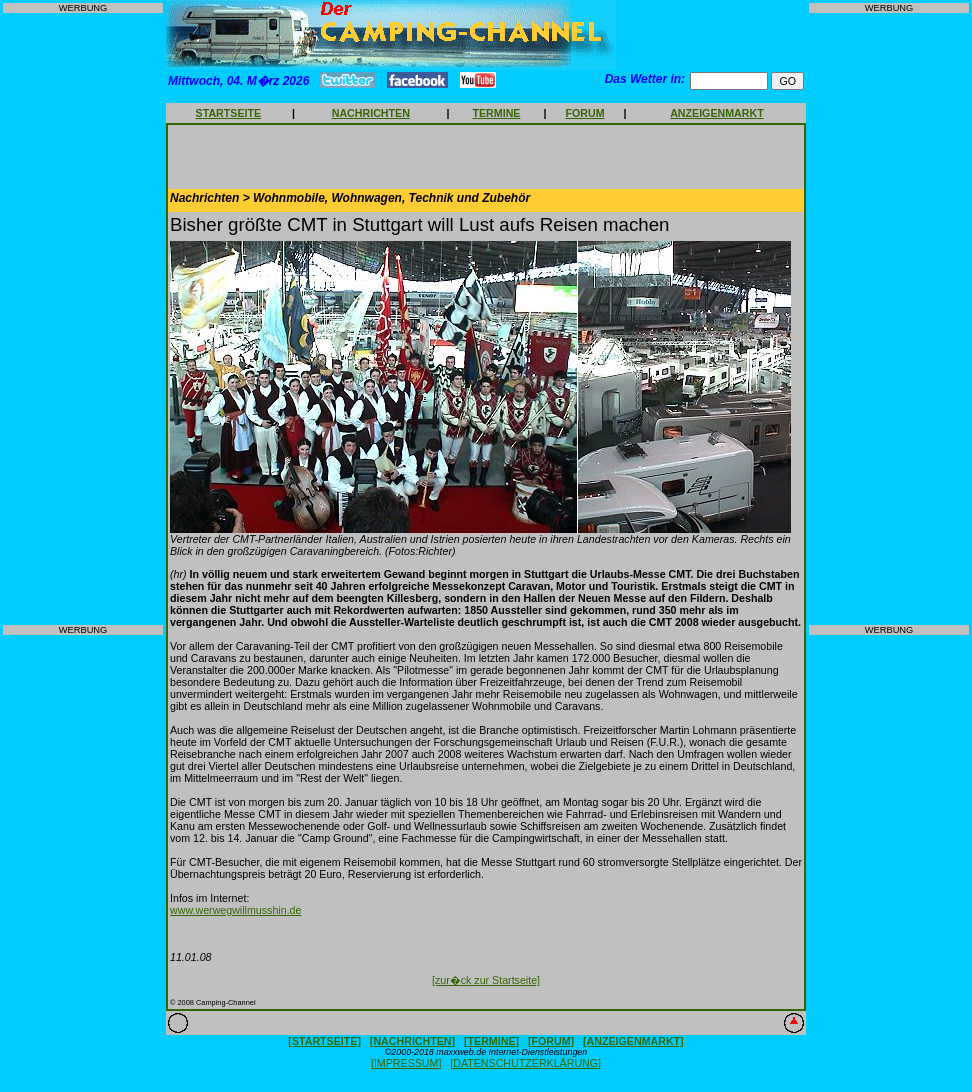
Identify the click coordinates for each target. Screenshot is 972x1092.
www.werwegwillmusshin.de (235, 910)
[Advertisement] (83, 319)
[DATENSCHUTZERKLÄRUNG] (525, 1063)
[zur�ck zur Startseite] (486, 980)
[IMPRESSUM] (406, 1063)
